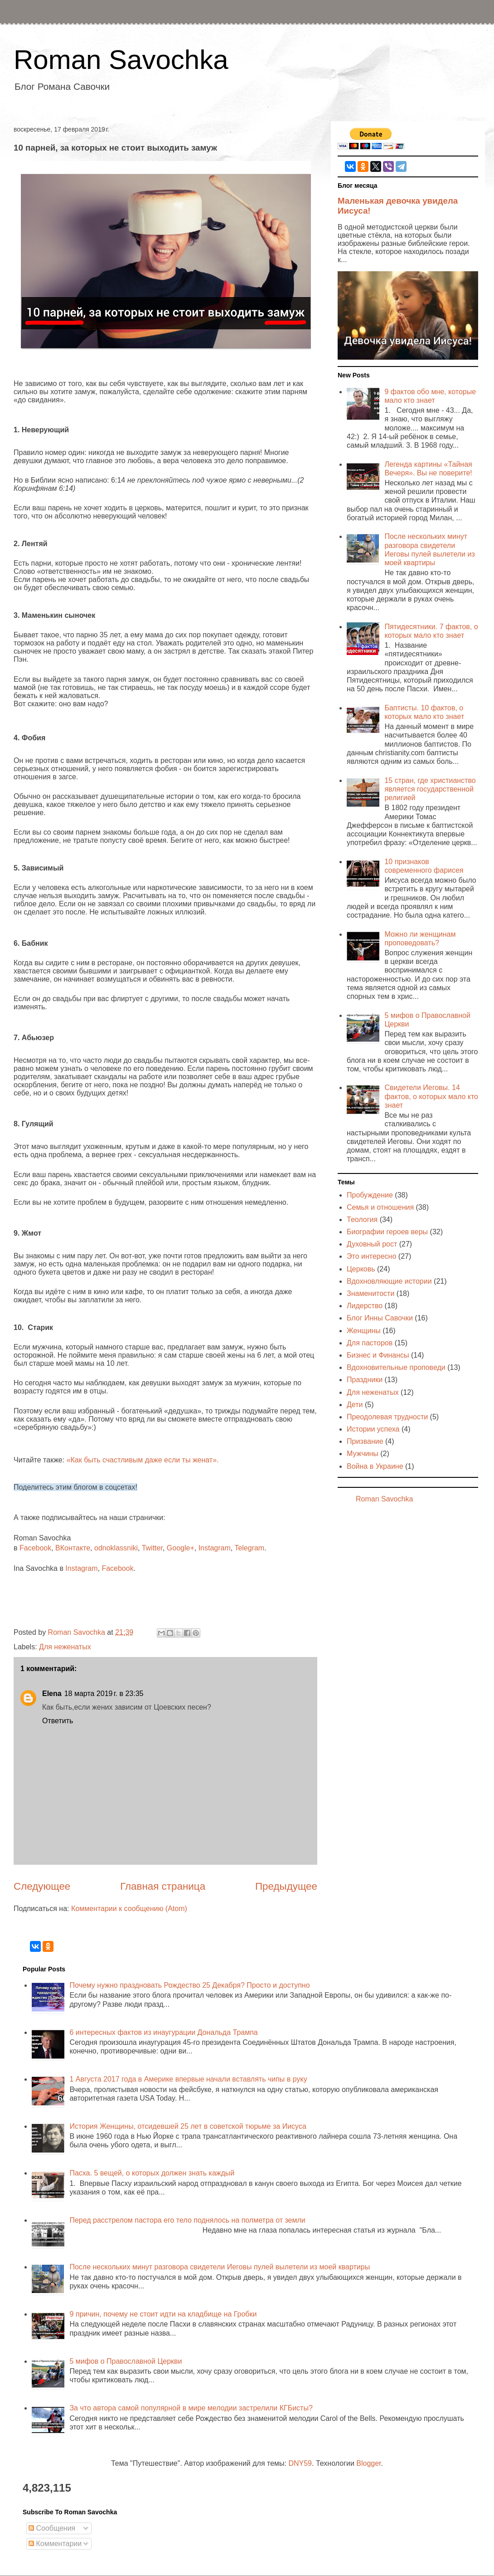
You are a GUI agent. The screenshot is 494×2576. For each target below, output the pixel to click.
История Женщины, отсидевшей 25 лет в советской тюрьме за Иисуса (187, 2126)
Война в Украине (375, 1466)
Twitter (152, 1548)
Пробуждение (370, 1195)
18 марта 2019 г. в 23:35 (104, 1693)
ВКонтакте (72, 1548)
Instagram (215, 1548)
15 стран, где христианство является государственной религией (429, 789)
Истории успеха (373, 1429)
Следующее (42, 1886)
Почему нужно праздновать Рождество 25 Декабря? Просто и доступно (189, 1985)
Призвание (365, 1441)
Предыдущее (286, 1886)
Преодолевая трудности (387, 1417)
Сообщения (52, 2528)
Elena (52, 1693)
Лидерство (365, 1306)
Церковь (361, 1269)
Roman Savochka (121, 59)
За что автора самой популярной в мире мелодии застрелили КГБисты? (190, 2408)
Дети (355, 1404)
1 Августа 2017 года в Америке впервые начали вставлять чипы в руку (188, 2079)
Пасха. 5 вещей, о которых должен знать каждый (151, 2173)
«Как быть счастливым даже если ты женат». (144, 1460)
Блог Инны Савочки (380, 1318)
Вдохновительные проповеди (396, 1367)
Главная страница (162, 1886)
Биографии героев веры (387, 1232)
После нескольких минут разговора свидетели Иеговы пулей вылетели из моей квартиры (219, 2267)
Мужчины (362, 1453)
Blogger (368, 2463)
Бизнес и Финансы (378, 1355)
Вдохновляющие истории (389, 1281)
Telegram (249, 1548)
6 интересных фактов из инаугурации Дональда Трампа (163, 2032)
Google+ (180, 1548)
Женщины (364, 1330)
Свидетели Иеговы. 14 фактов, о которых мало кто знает (431, 1096)
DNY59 (300, 2463)
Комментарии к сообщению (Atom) (129, 1908)
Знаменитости (370, 1293)
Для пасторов (369, 1343)
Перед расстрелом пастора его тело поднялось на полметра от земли (187, 2220)
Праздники (365, 1379)
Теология (362, 1219)
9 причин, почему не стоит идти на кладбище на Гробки (163, 2314)
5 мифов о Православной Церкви (125, 2361)
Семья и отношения (380, 1207)
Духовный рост (372, 1244)
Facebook (35, 1548)
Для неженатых (65, 1647)
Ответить (57, 1721)
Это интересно (371, 1256)
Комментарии (55, 2543)
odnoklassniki (116, 1548)
